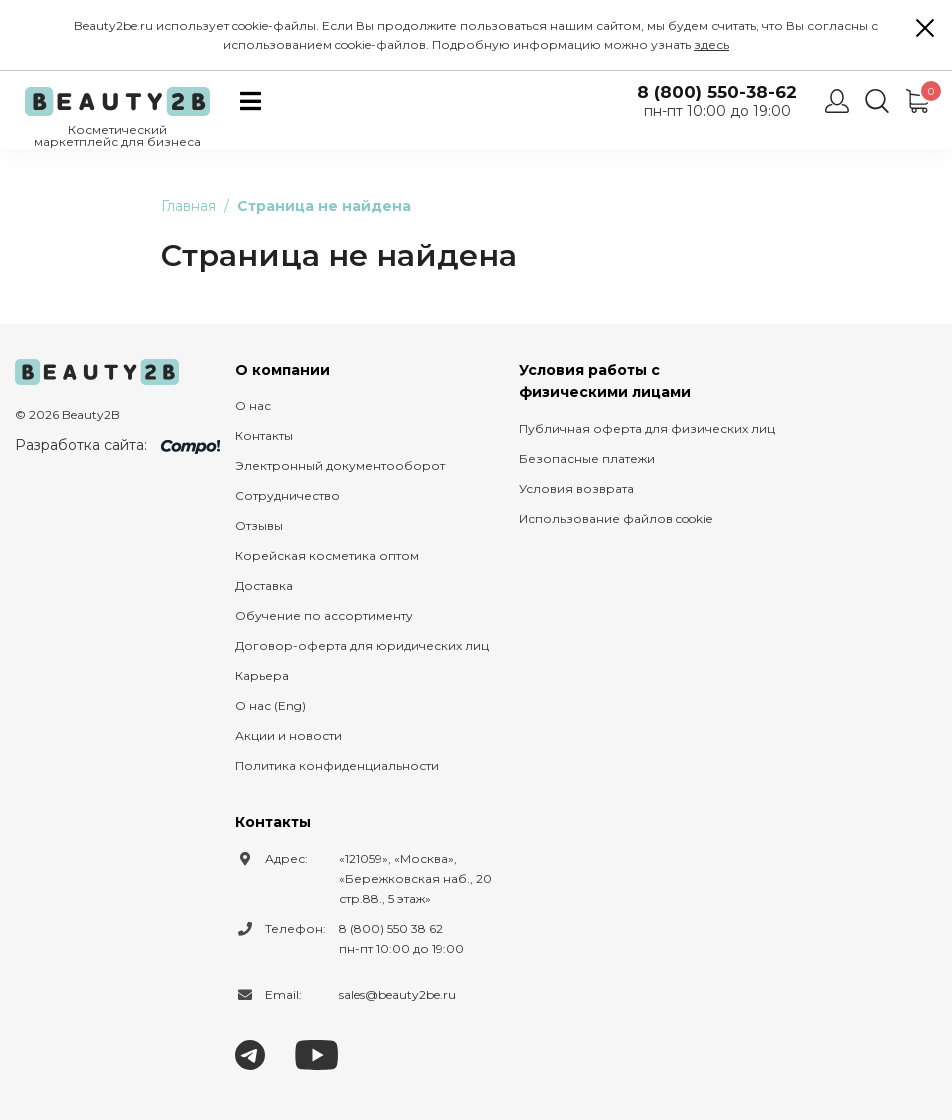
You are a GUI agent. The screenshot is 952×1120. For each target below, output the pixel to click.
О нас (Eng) (270, 705)
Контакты (264, 435)
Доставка (264, 585)
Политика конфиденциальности (337, 765)
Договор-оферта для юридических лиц (362, 645)
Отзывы (259, 525)
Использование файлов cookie (615, 518)
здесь (711, 44)
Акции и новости (288, 735)
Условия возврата (576, 488)
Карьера (262, 675)
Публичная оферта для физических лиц (647, 428)
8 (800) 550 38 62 (391, 928)
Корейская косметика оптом (327, 555)
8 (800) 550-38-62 (717, 92)
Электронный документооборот (340, 465)
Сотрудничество (287, 495)
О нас (253, 405)
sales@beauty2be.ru (397, 994)
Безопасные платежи (587, 458)
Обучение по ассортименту (324, 615)
